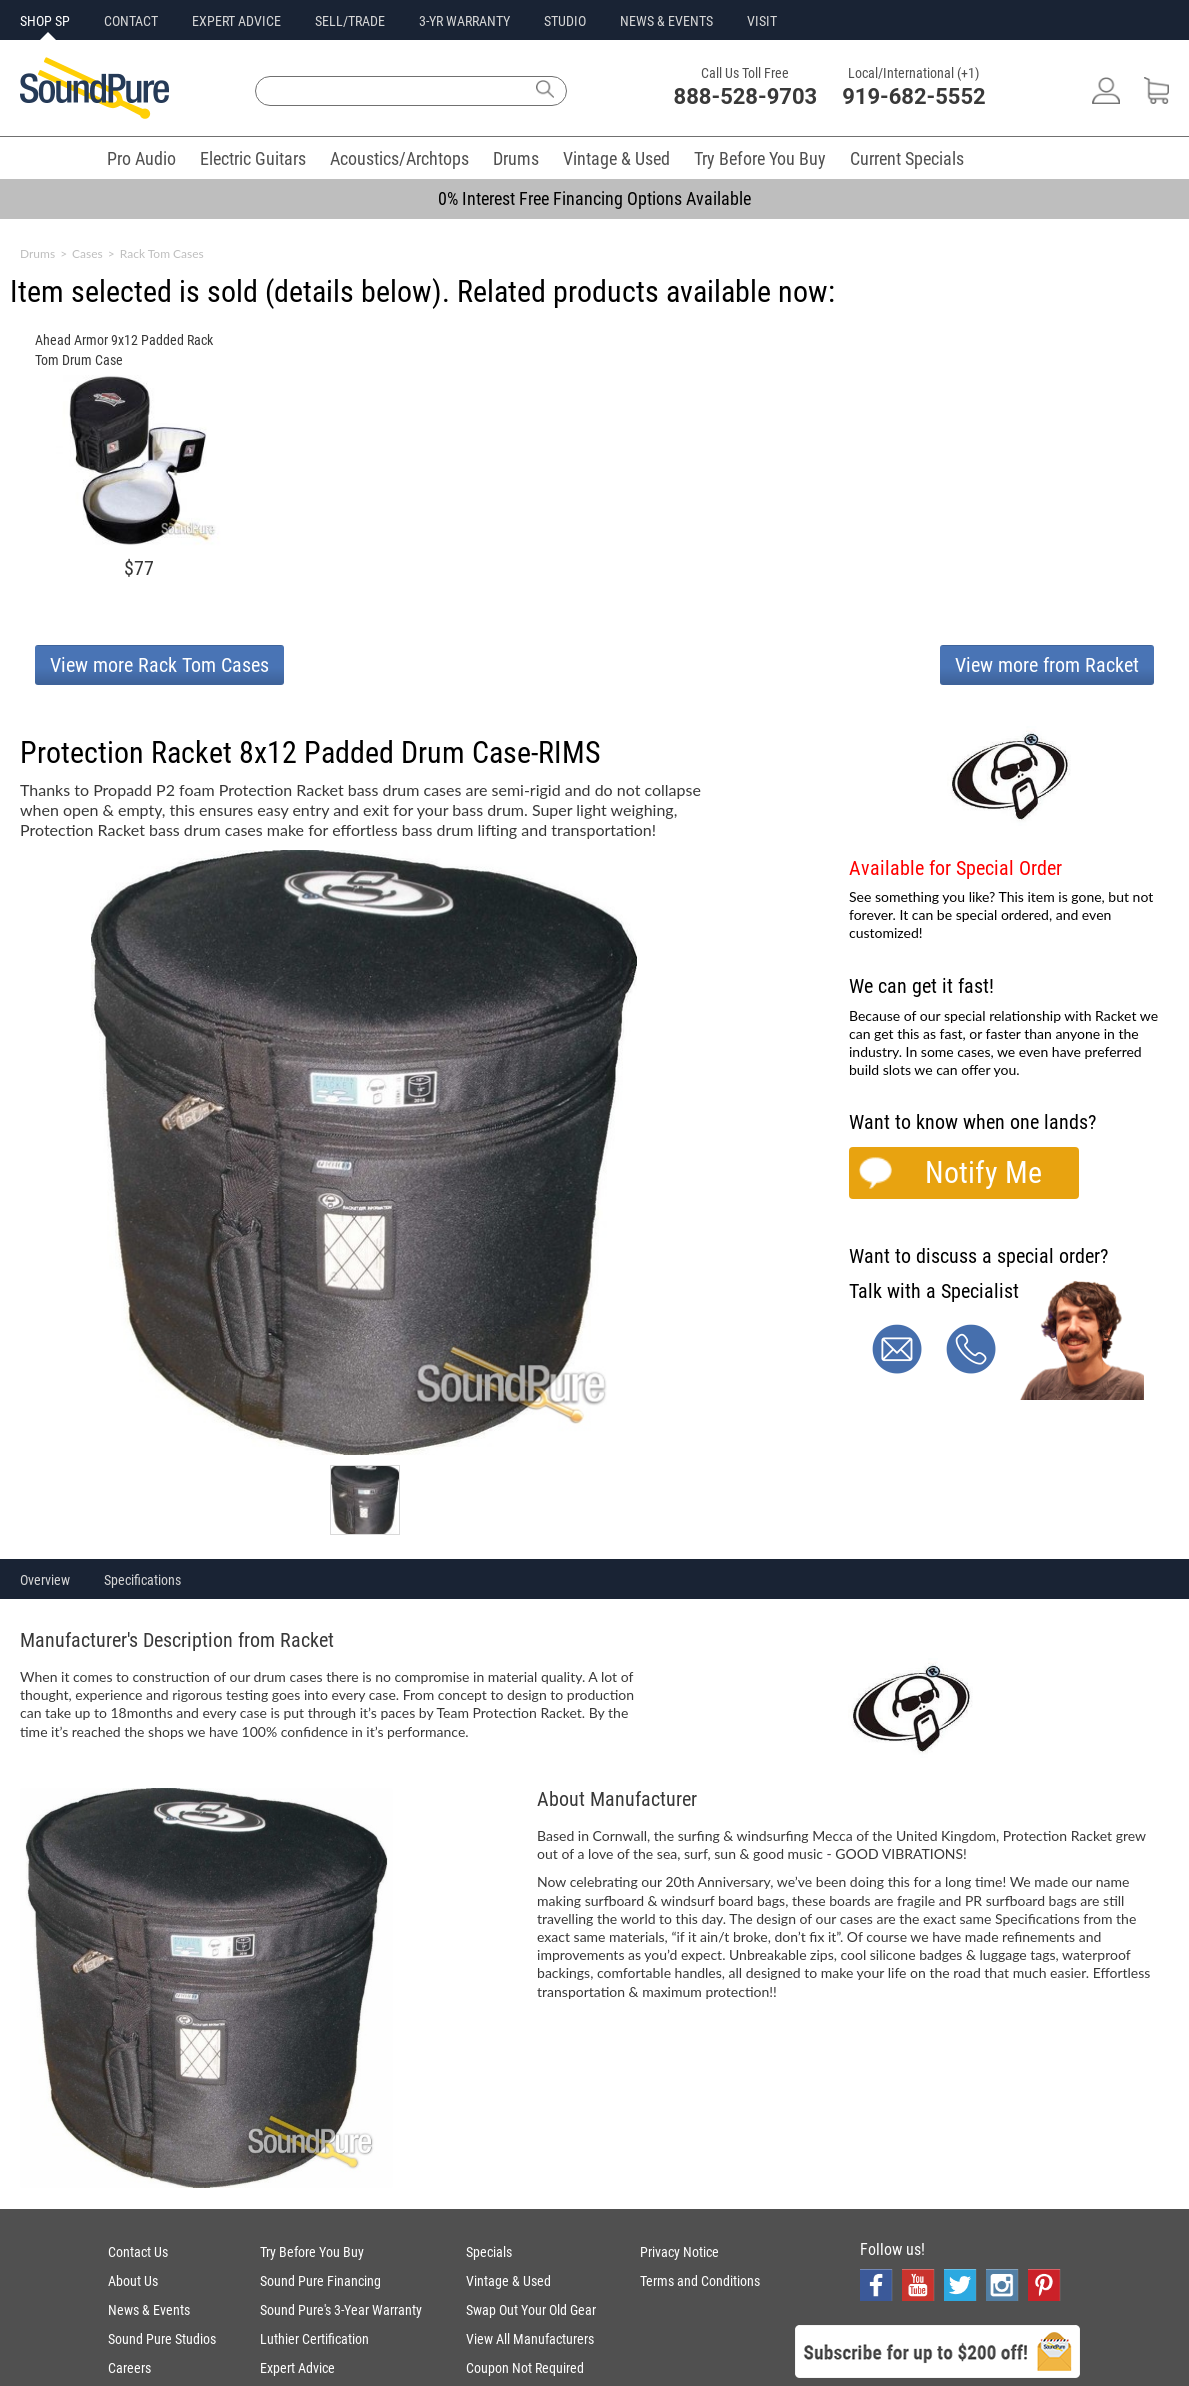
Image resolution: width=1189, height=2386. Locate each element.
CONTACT (131, 21)
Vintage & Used (616, 158)
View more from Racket (1047, 665)
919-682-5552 (914, 96)
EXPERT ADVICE (236, 21)
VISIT (762, 21)
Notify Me (983, 1172)
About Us (133, 2281)
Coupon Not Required (525, 2368)
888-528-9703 (746, 96)
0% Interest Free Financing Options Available (594, 198)
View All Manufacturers (530, 2339)
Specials (489, 2252)
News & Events (149, 2310)
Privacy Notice (679, 2252)
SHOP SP (45, 21)
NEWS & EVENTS (666, 21)
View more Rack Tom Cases (159, 665)
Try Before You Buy (760, 158)
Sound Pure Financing (320, 2281)
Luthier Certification (314, 2339)
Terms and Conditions (700, 2281)
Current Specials (907, 158)
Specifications (142, 1580)
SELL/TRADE (350, 21)
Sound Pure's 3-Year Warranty (341, 2310)
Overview (45, 1580)
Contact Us (138, 2252)
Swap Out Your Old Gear (531, 2310)
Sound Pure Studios (162, 2339)
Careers (129, 2368)
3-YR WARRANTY (464, 21)
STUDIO (565, 21)
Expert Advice (297, 2368)
